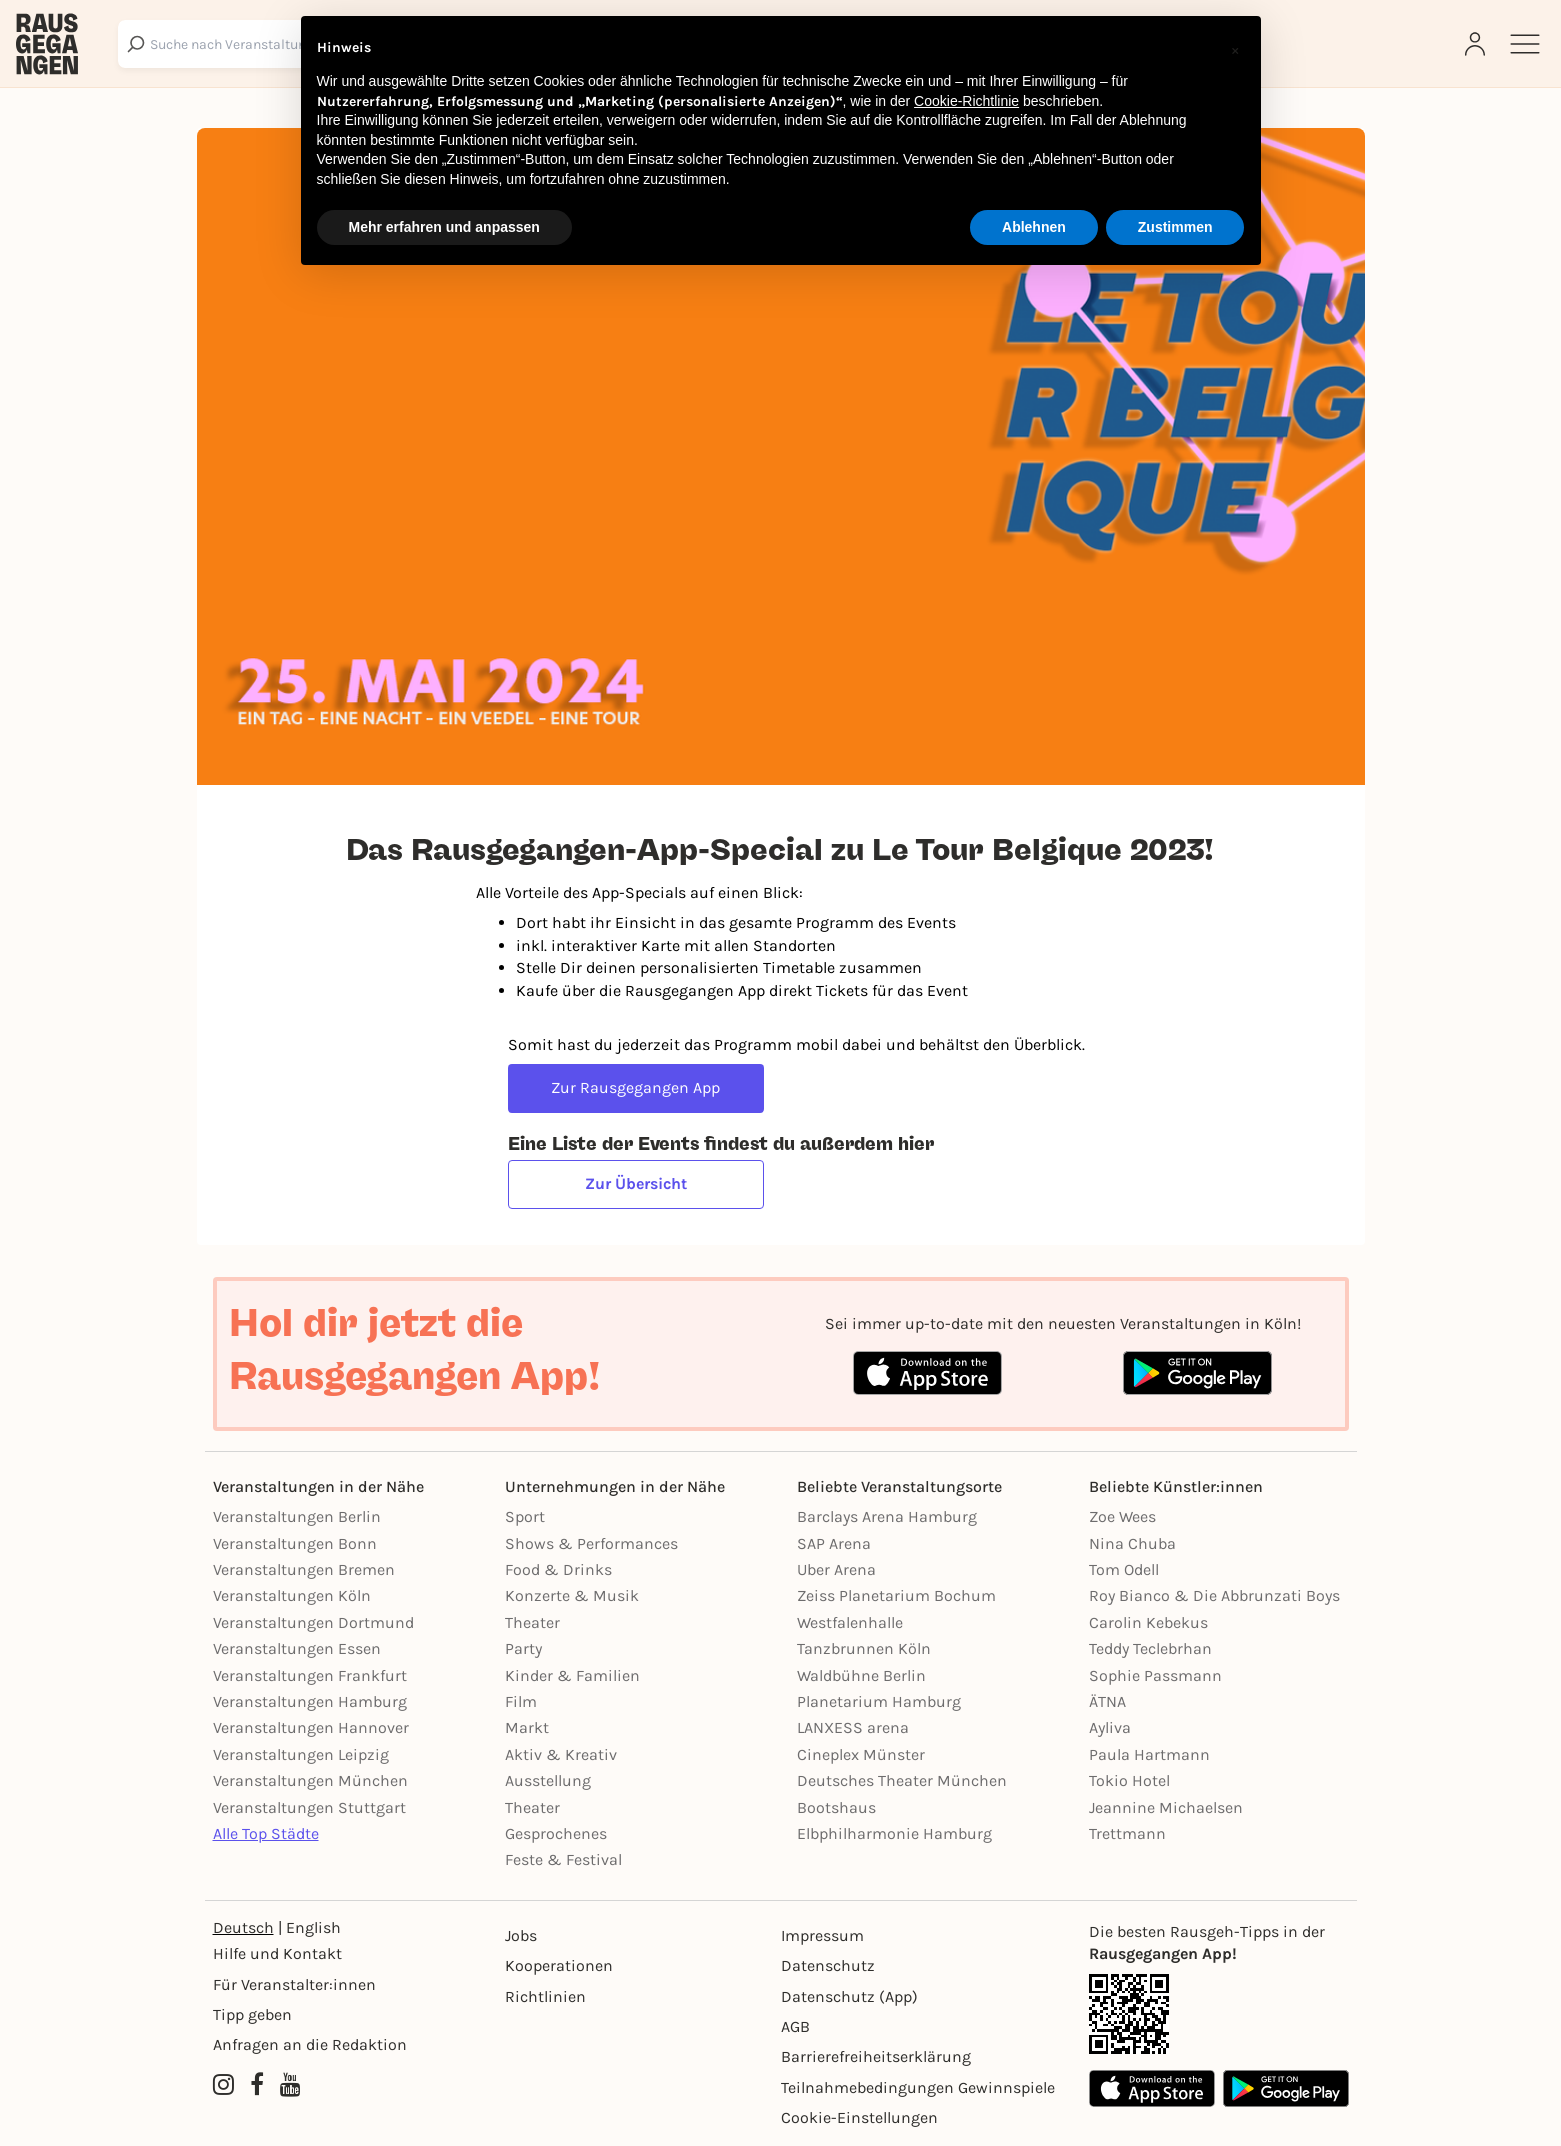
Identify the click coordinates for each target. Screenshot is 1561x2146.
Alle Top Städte (266, 1833)
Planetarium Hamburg (879, 1701)
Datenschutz (828, 1965)
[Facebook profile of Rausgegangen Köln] (257, 2086)
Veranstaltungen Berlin (297, 1516)
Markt (527, 1727)
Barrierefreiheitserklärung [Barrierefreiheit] (876, 2056)
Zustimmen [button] (1175, 227)
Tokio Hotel (1129, 1780)
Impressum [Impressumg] (822, 1935)
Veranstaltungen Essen (297, 1648)
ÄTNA (1107, 1701)
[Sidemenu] (1525, 44)
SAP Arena (834, 1543)
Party (523, 1648)
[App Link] (1219, 2014)
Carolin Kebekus (1148, 1622)
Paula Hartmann (1149, 1754)
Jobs (521, 1935)
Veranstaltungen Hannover (311, 1727)
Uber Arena (836, 1569)
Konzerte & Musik (572, 1595)
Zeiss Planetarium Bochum (896, 1595)
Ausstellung (548, 1780)
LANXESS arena (853, 1727)
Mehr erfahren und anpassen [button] (444, 227)
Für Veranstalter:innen (294, 1984)
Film (521, 1701)
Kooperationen (559, 1965)
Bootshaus (836, 1807)
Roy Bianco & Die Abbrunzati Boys (1214, 1595)
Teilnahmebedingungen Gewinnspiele (918, 2087)
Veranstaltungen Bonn (295, 1543)
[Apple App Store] (1152, 2088)
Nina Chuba (1132, 1543)
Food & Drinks (558, 1569)
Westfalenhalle (850, 1622)
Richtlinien (545, 1996)
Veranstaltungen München (310, 1780)
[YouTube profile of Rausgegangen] (290, 2086)
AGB (795, 2026)
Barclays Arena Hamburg (887, 1516)
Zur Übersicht (636, 1183)
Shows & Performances (591, 1543)
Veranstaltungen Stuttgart (309, 1807)
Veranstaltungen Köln (292, 1595)
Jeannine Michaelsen (1166, 1807)
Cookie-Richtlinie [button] (966, 101)
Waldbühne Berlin (861, 1675)
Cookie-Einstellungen (859, 2117)
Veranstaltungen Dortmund (313, 1622)
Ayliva (1110, 1727)
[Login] (1477, 44)
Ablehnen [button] (1034, 227)
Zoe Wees (1122, 1516)
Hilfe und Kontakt (277, 1953)
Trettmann (1127, 1833)
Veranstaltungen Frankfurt (310, 1675)
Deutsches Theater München (902, 1780)
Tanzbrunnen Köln (864, 1648)
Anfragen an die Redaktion (310, 2044)
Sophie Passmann (1155, 1675)
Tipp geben (252, 2014)
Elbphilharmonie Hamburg (894, 1833)
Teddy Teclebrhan (1150, 1648)
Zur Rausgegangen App (635, 1087)
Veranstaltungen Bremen (304, 1569)
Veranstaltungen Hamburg (310, 1701)
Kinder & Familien (572, 1675)
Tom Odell (1124, 1569)
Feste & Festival (563, 1859)
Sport (525, 1516)
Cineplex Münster (861, 1754)
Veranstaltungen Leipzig (301, 1754)
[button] (1235, 48)
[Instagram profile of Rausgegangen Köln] (223, 2086)
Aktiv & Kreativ (561, 1754)
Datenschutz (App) (849, 1996)
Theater (532, 1622)
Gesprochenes (556, 1833)
